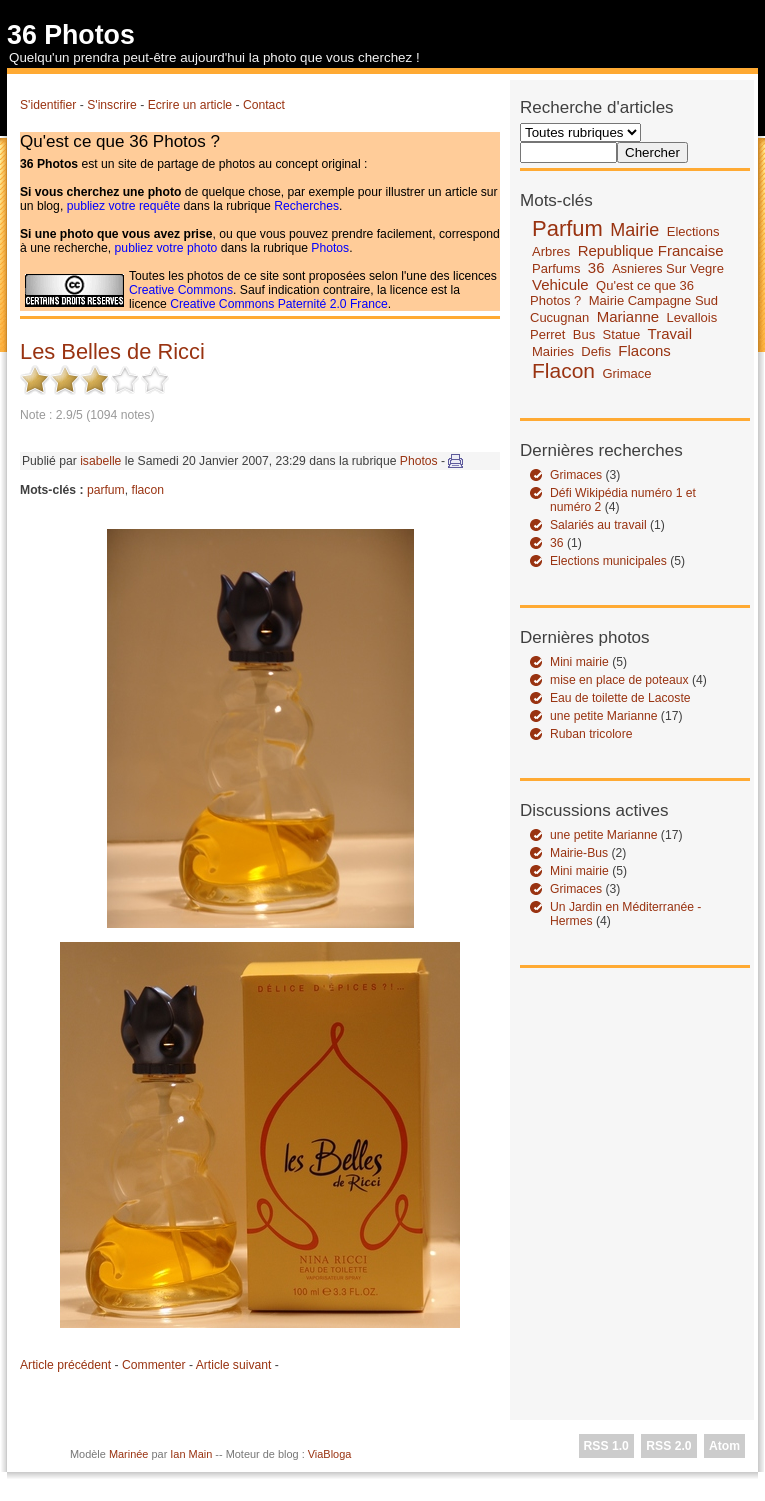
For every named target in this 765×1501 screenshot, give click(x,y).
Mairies (553, 351)
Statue (622, 334)
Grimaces (576, 475)
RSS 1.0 (606, 1446)
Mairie (634, 230)
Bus (584, 334)
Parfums (556, 268)
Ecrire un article (190, 105)
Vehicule (560, 284)
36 (596, 267)
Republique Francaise (651, 250)
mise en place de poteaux (619, 680)
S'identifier (48, 105)
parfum (106, 490)
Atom (724, 1446)
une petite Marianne (603, 716)
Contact (264, 105)
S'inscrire (112, 105)
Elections (693, 231)
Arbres (551, 251)
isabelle (100, 461)
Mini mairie (579, 662)
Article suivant (234, 1365)
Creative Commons (181, 290)
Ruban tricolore (591, 734)
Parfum (567, 228)
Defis (596, 351)
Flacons (644, 350)
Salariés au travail (598, 525)
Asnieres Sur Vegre (668, 268)
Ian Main (191, 1454)
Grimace (626, 373)
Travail (670, 333)
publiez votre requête (124, 206)
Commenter (154, 1365)
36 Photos (71, 35)
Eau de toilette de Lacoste (620, 698)
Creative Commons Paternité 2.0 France (279, 304)
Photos (330, 248)
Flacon (563, 370)
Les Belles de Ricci (112, 351)
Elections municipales (608, 561)
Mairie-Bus (579, 853)
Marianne (628, 316)
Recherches (306, 206)
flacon (148, 490)
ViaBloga (330, 1454)
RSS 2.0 (668, 1446)
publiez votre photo (166, 248)
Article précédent (65, 1365)
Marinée (129, 1454)
